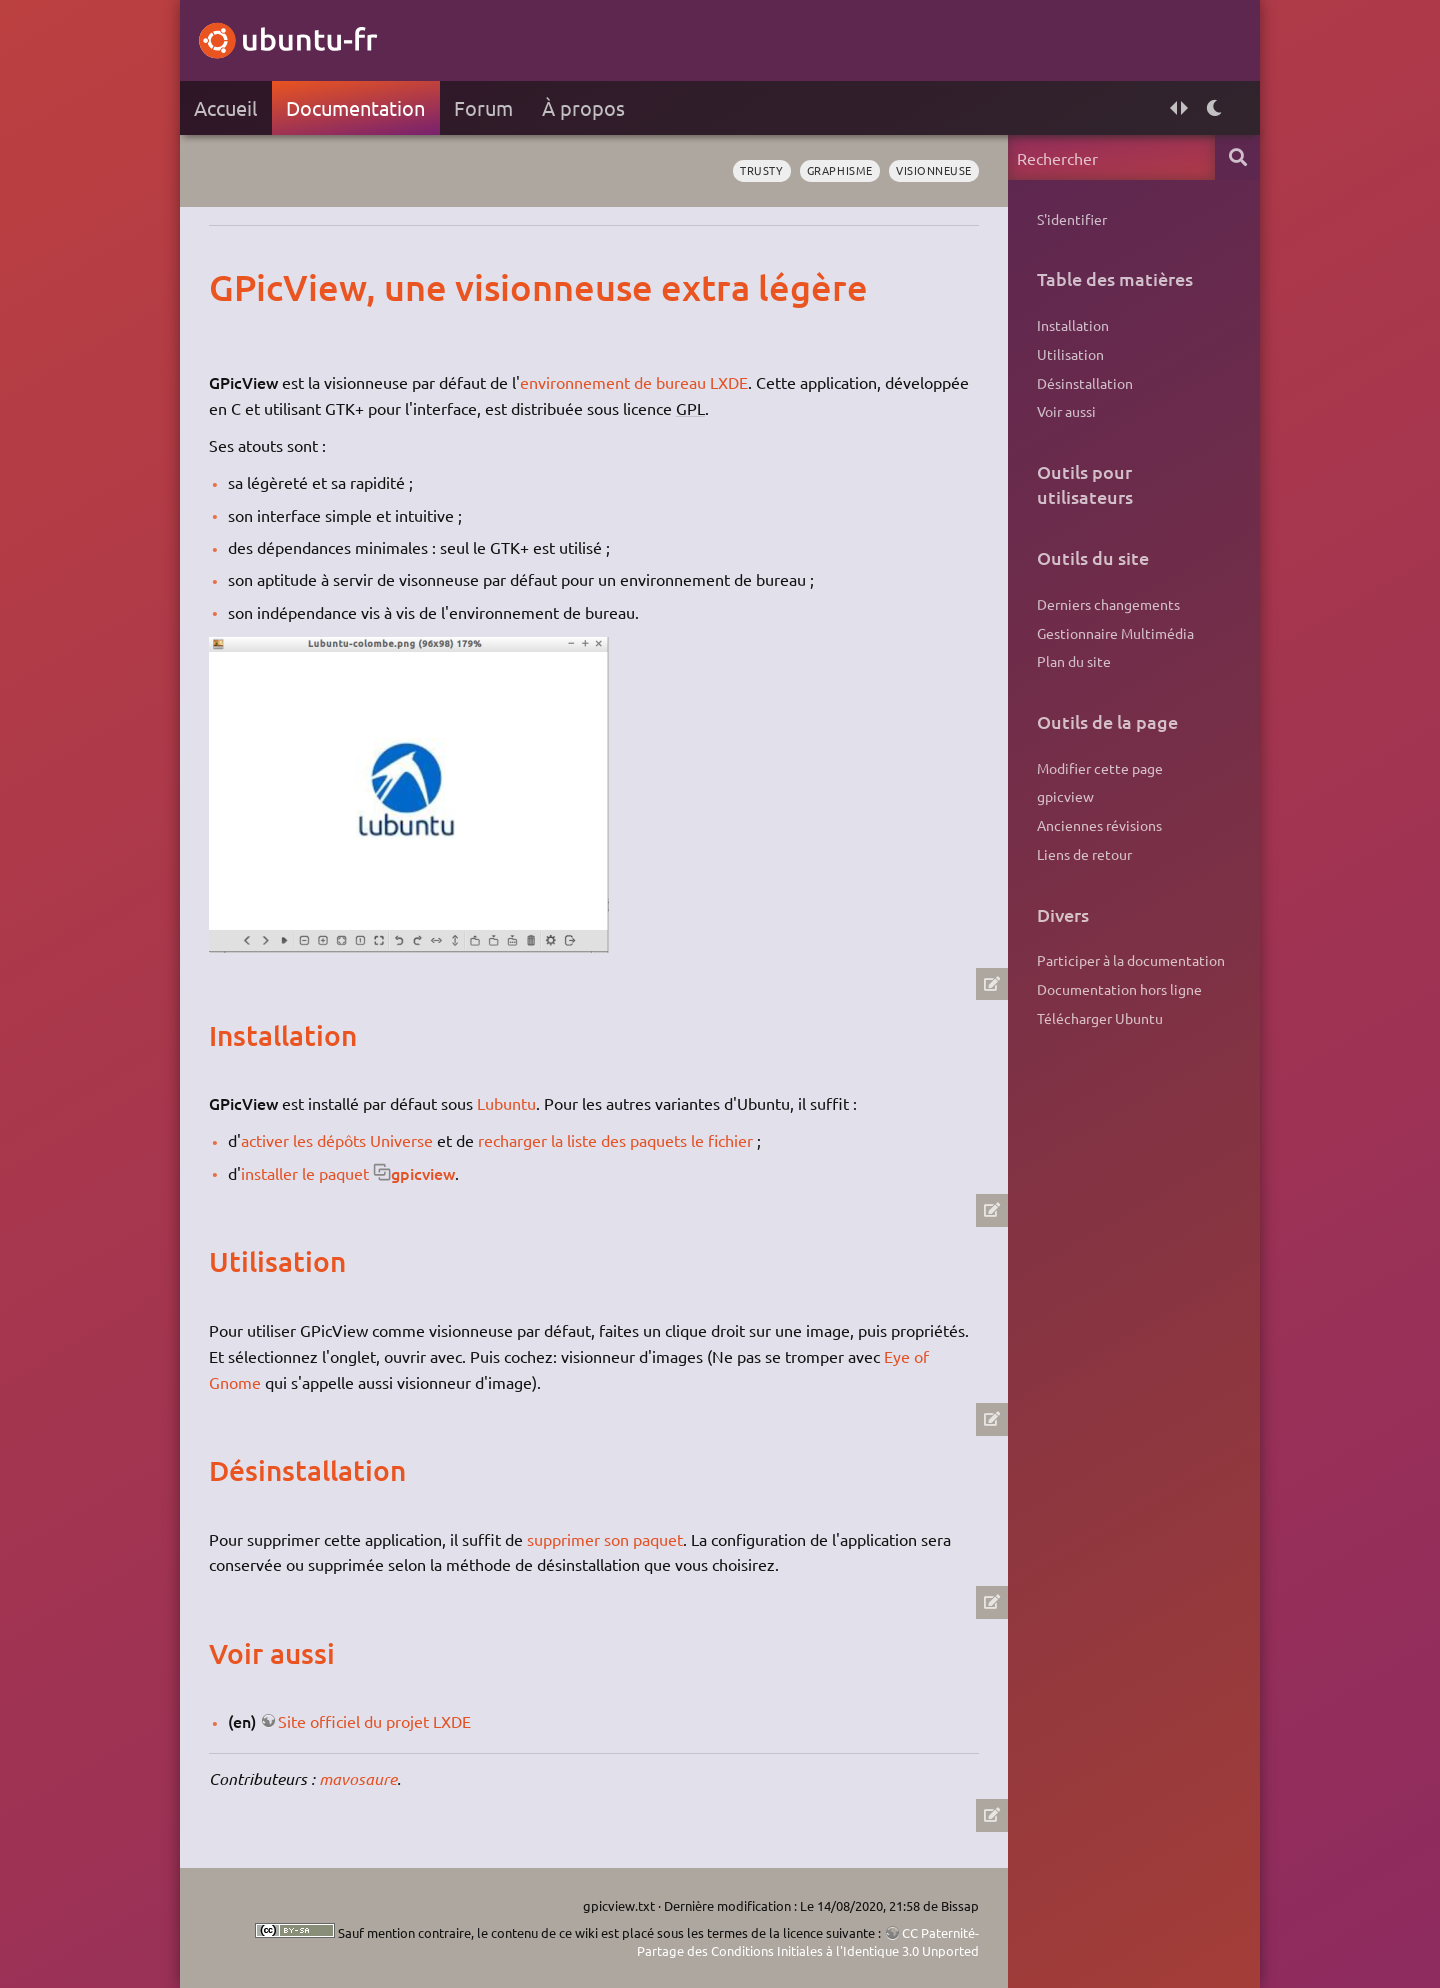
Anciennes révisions (1099, 825)
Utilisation (1070, 354)
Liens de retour (1084, 854)
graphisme (840, 170)
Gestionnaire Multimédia (1115, 633)
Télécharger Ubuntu (1100, 1018)
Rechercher (1237, 157)
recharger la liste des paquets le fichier (615, 1140)
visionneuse (934, 170)
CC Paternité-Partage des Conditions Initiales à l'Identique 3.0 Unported (808, 1941)
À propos (583, 107)
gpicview (423, 1173)
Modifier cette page (1100, 768)
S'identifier (1072, 219)
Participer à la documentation (1131, 960)
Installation (1073, 325)
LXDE (729, 382)
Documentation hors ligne (1119, 989)
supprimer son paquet (605, 1539)
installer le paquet (305, 1173)
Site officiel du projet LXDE (374, 1721)
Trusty (761, 170)
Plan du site (1074, 661)
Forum (483, 107)
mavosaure (358, 1778)
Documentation (355, 107)
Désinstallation (1085, 383)
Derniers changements (1108, 604)
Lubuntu (506, 1103)
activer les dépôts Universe (337, 1140)
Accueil (225, 107)
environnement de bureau (613, 382)
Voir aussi (1066, 411)
